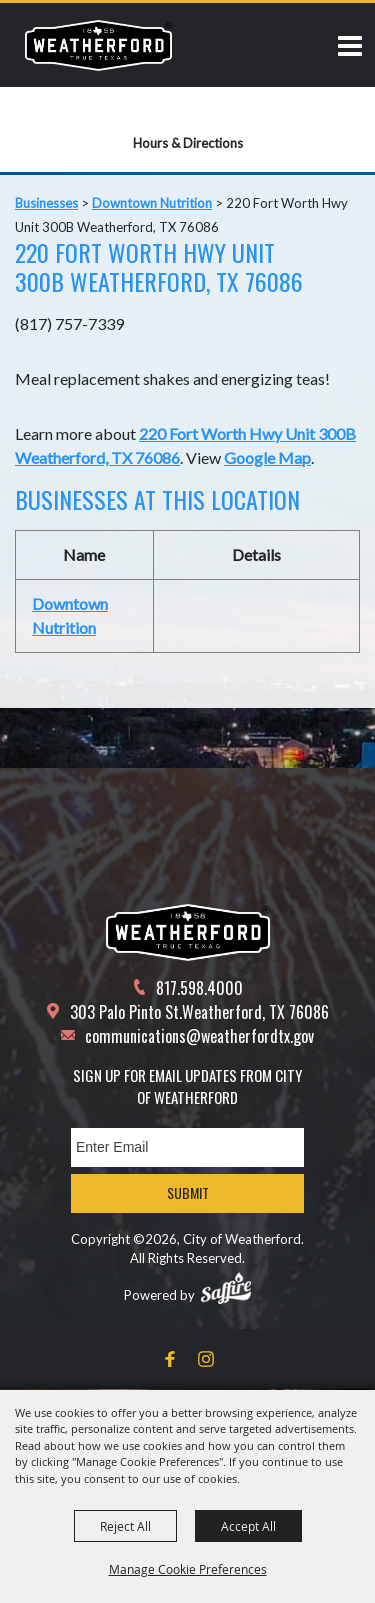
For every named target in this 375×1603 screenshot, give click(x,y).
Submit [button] (188, 1192)
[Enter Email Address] (187, 1147)
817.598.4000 (199, 988)
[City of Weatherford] (98, 45)
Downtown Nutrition (152, 203)
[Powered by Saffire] (226, 1288)
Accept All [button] (248, 1526)
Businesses (46, 203)
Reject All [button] (125, 1526)
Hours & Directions (188, 143)
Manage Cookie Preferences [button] (188, 1569)
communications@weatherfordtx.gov (199, 1036)
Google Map (267, 457)
